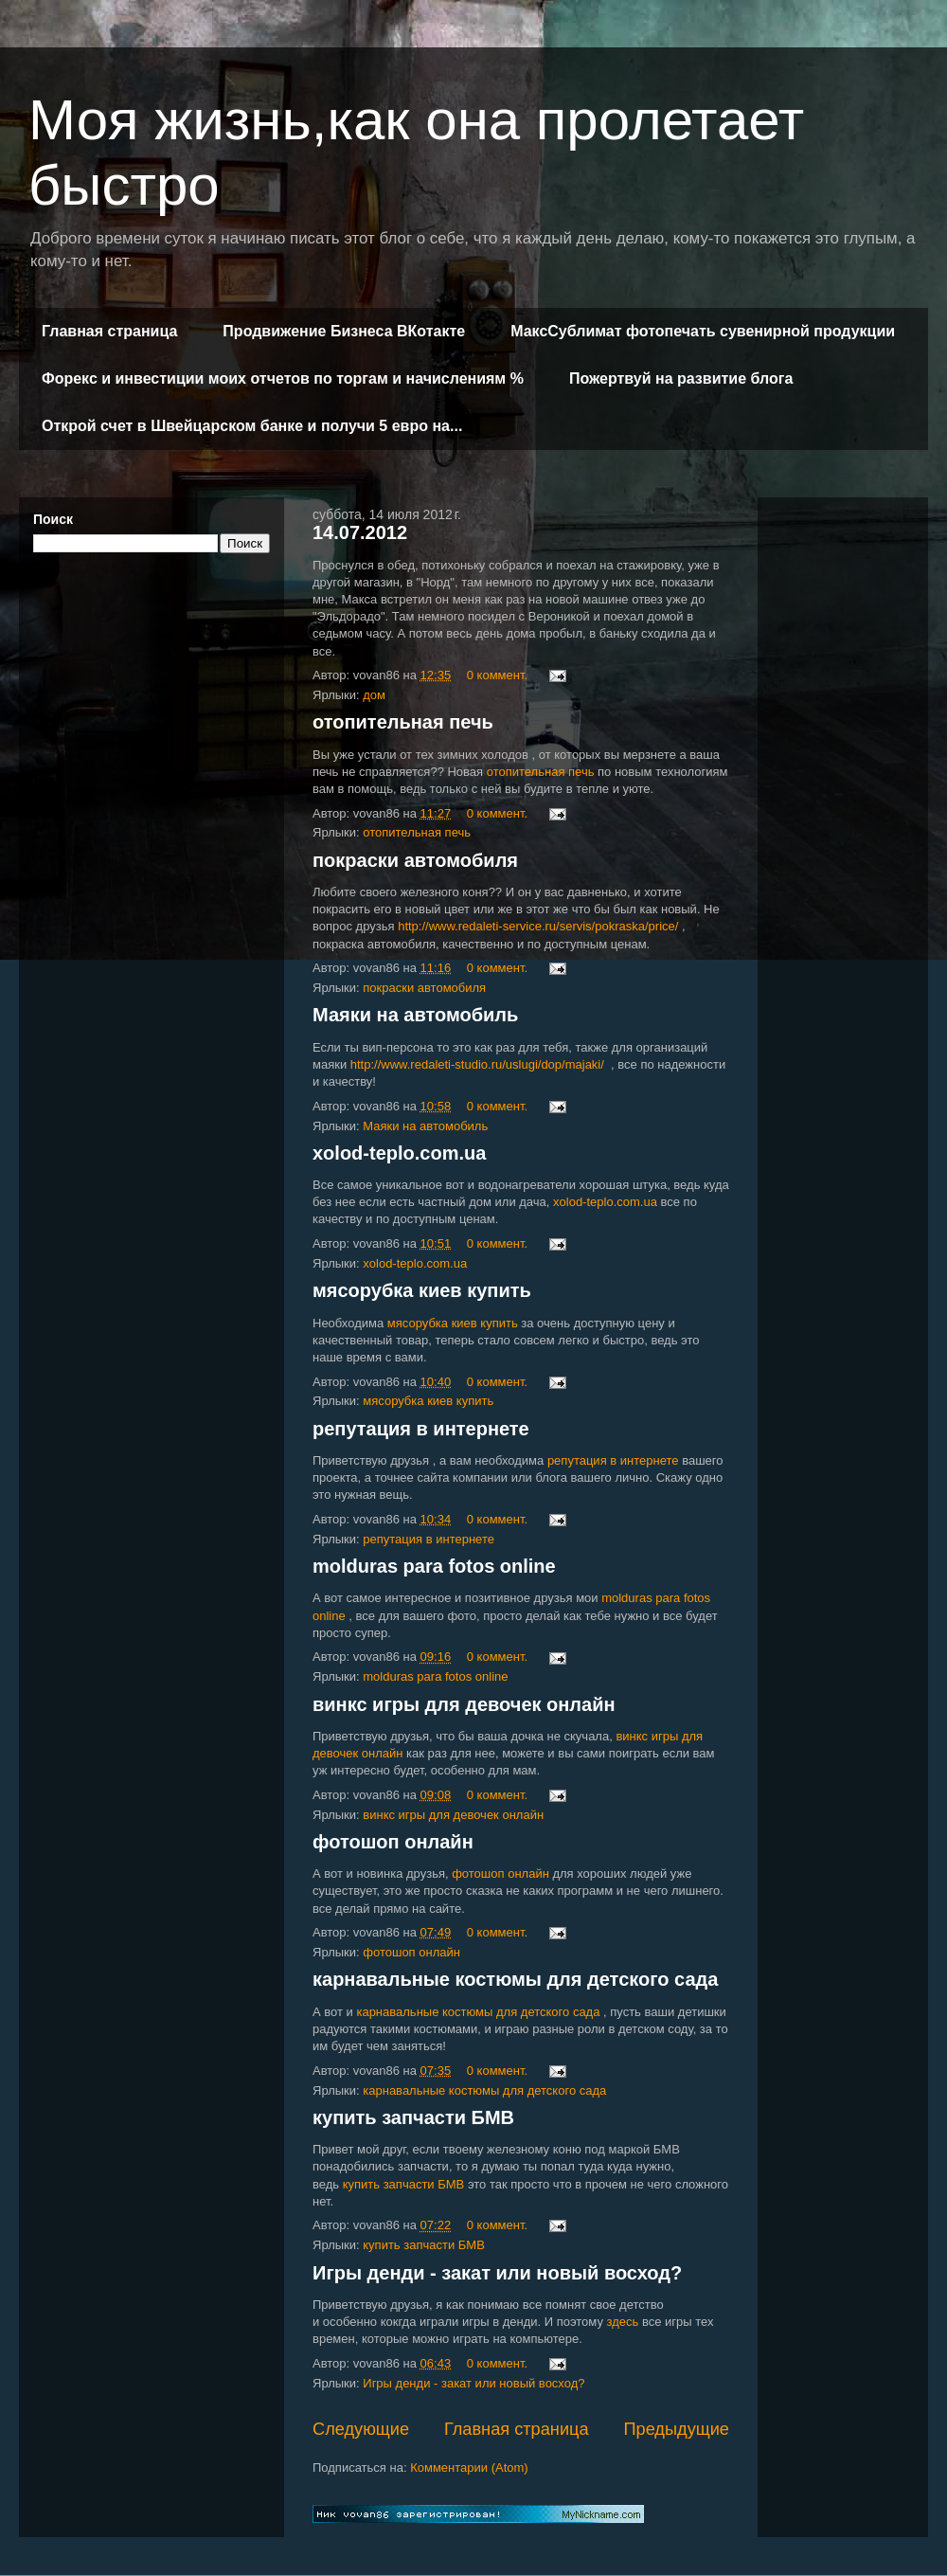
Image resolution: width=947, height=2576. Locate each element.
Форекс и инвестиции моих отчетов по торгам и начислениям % (283, 378)
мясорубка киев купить (422, 1290)
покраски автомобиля (415, 860)
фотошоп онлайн (393, 1841)
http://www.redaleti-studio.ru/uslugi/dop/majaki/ (477, 1064)
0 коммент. (497, 675)
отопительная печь (403, 722)
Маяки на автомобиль (415, 1014)
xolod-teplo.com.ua (399, 1153)
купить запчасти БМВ (413, 2117)
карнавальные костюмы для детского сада (515, 1979)
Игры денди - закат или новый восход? (497, 2272)
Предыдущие (676, 2429)
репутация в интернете (421, 1428)
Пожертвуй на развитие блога (681, 378)
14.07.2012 (360, 532)
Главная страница (109, 331)
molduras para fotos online (434, 1566)
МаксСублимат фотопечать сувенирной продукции (702, 331)
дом (374, 695)
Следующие (361, 2429)
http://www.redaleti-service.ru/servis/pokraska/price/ (538, 926)
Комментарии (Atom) (469, 2467)
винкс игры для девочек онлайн (464, 1704)
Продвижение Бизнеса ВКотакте (344, 331)
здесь (623, 2322)
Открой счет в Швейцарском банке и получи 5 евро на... (252, 426)
